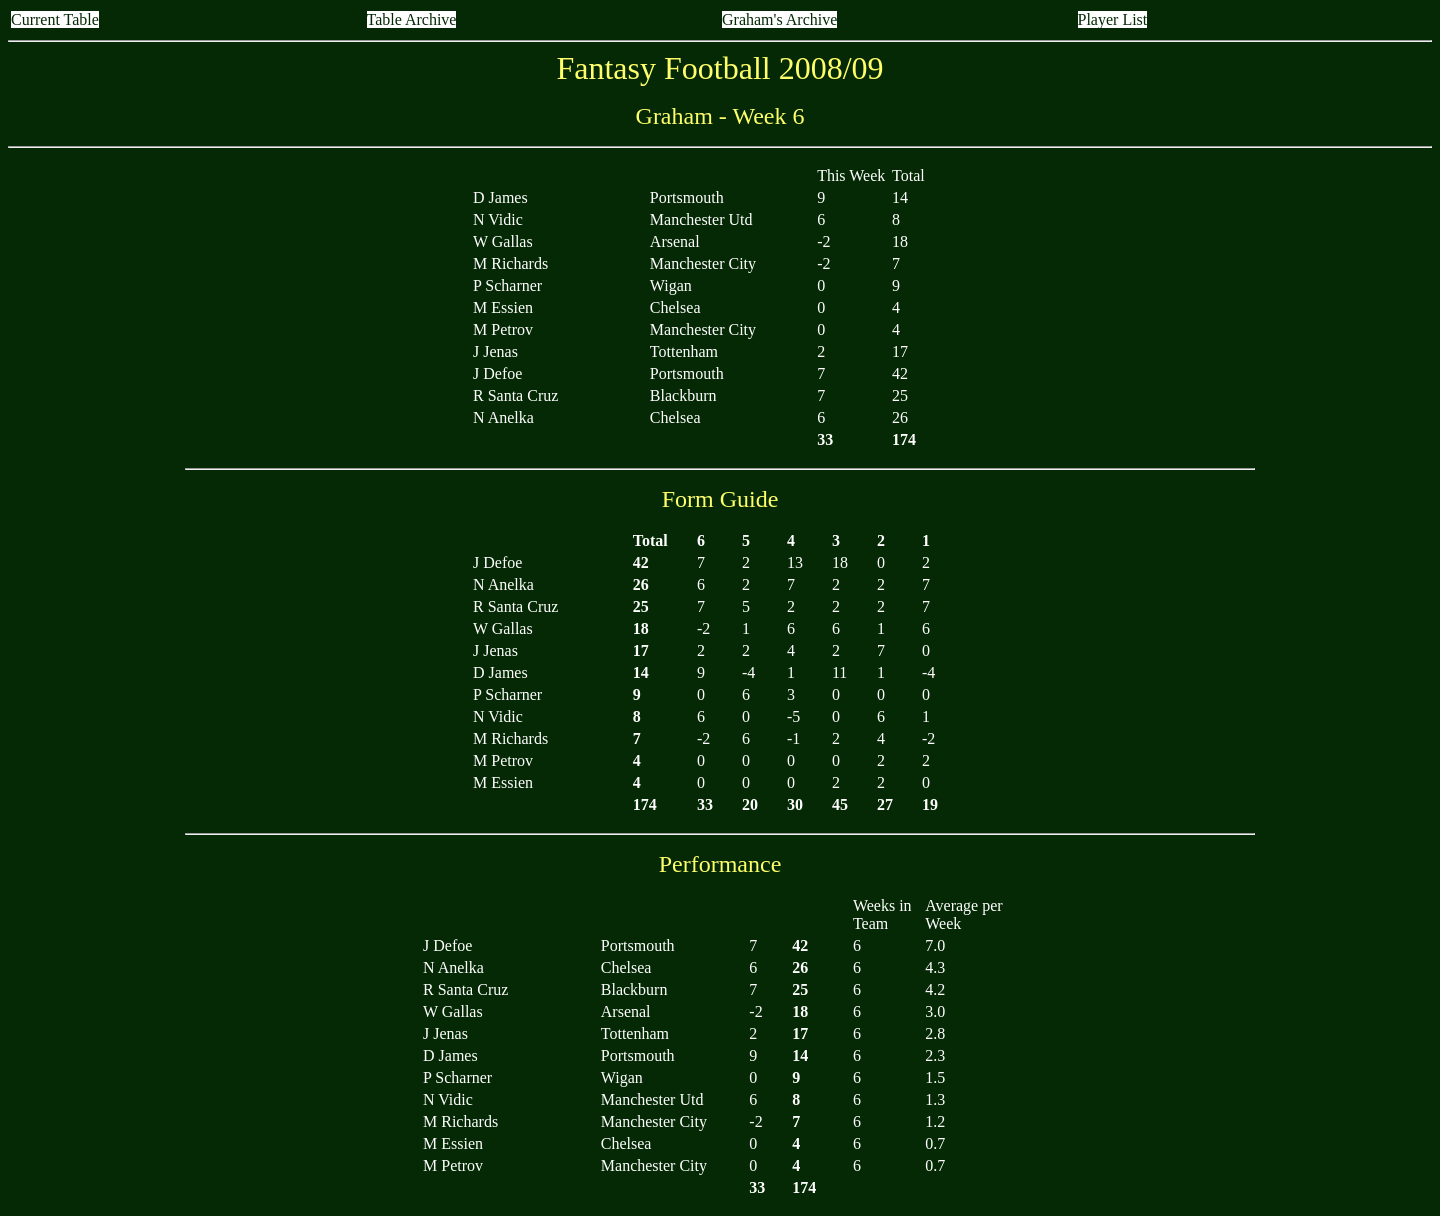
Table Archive (412, 19)
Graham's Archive (779, 19)
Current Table (55, 19)
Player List (1113, 19)
